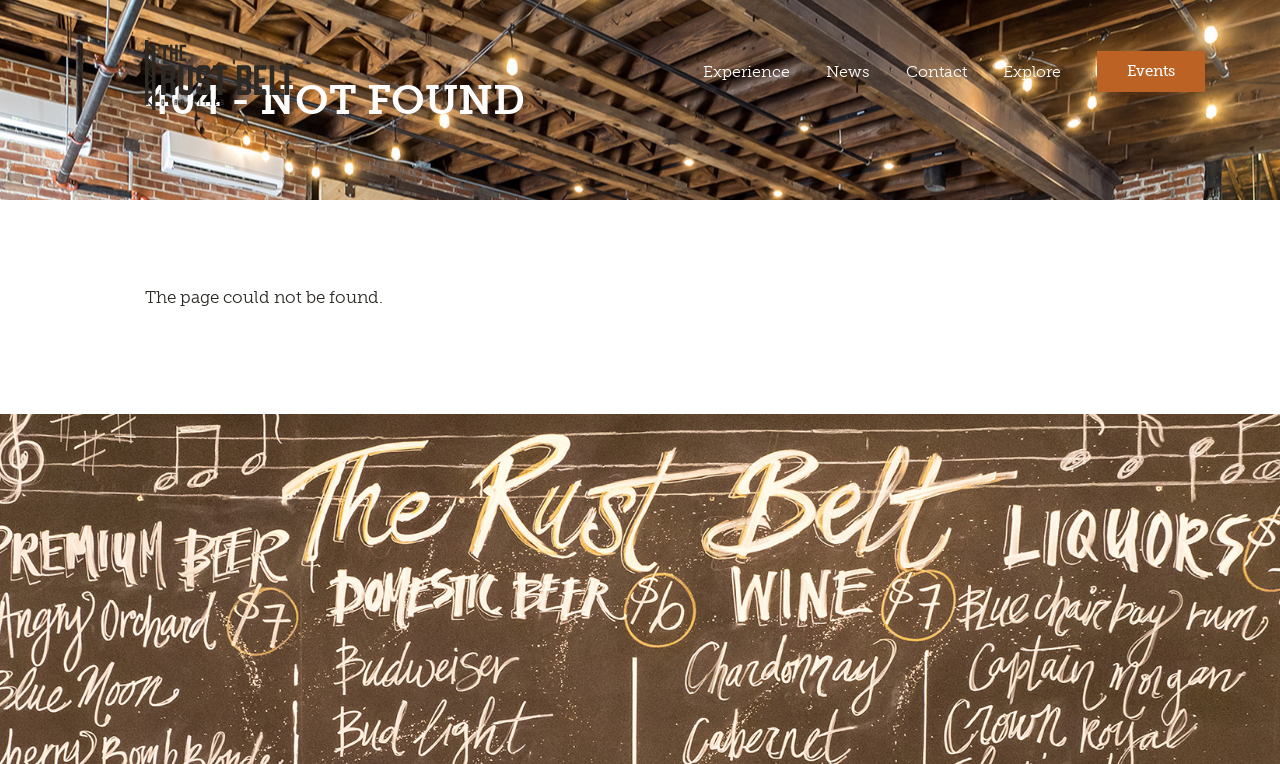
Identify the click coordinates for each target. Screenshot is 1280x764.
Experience (746, 71)
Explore (1032, 71)
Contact (936, 71)
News (848, 71)
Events (1151, 71)
